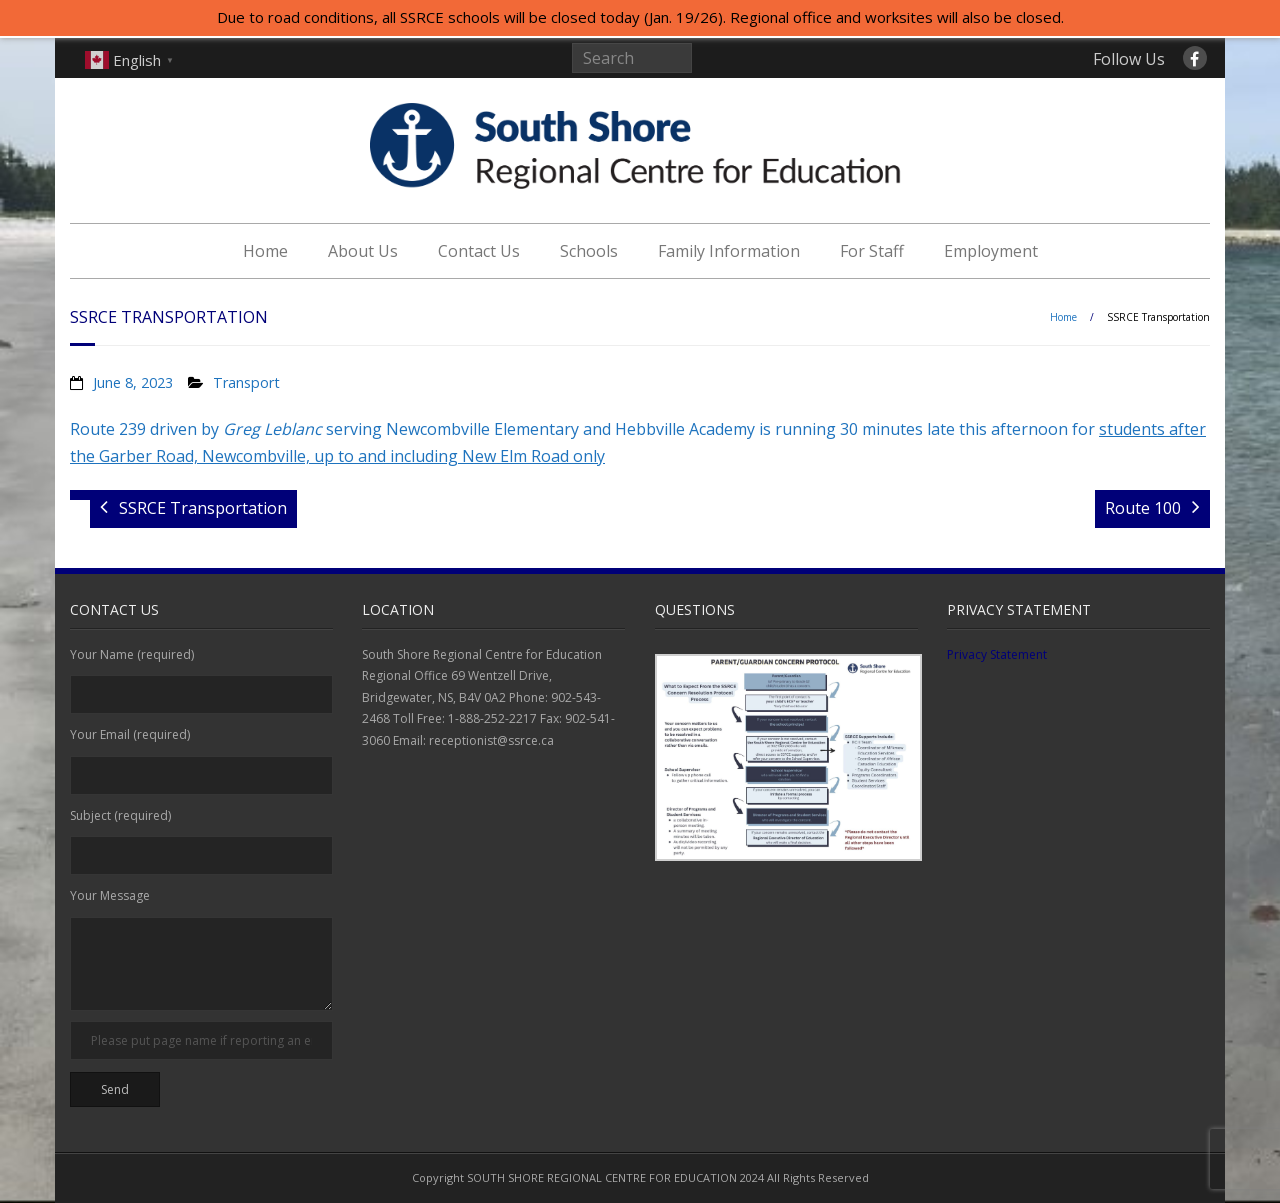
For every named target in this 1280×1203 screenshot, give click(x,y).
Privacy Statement (997, 654)
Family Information (729, 251)
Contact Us (479, 251)
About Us (363, 251)
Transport (246, 382)
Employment (991, 251)
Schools (589, 251)
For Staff (872, 251)
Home (265, 251)
